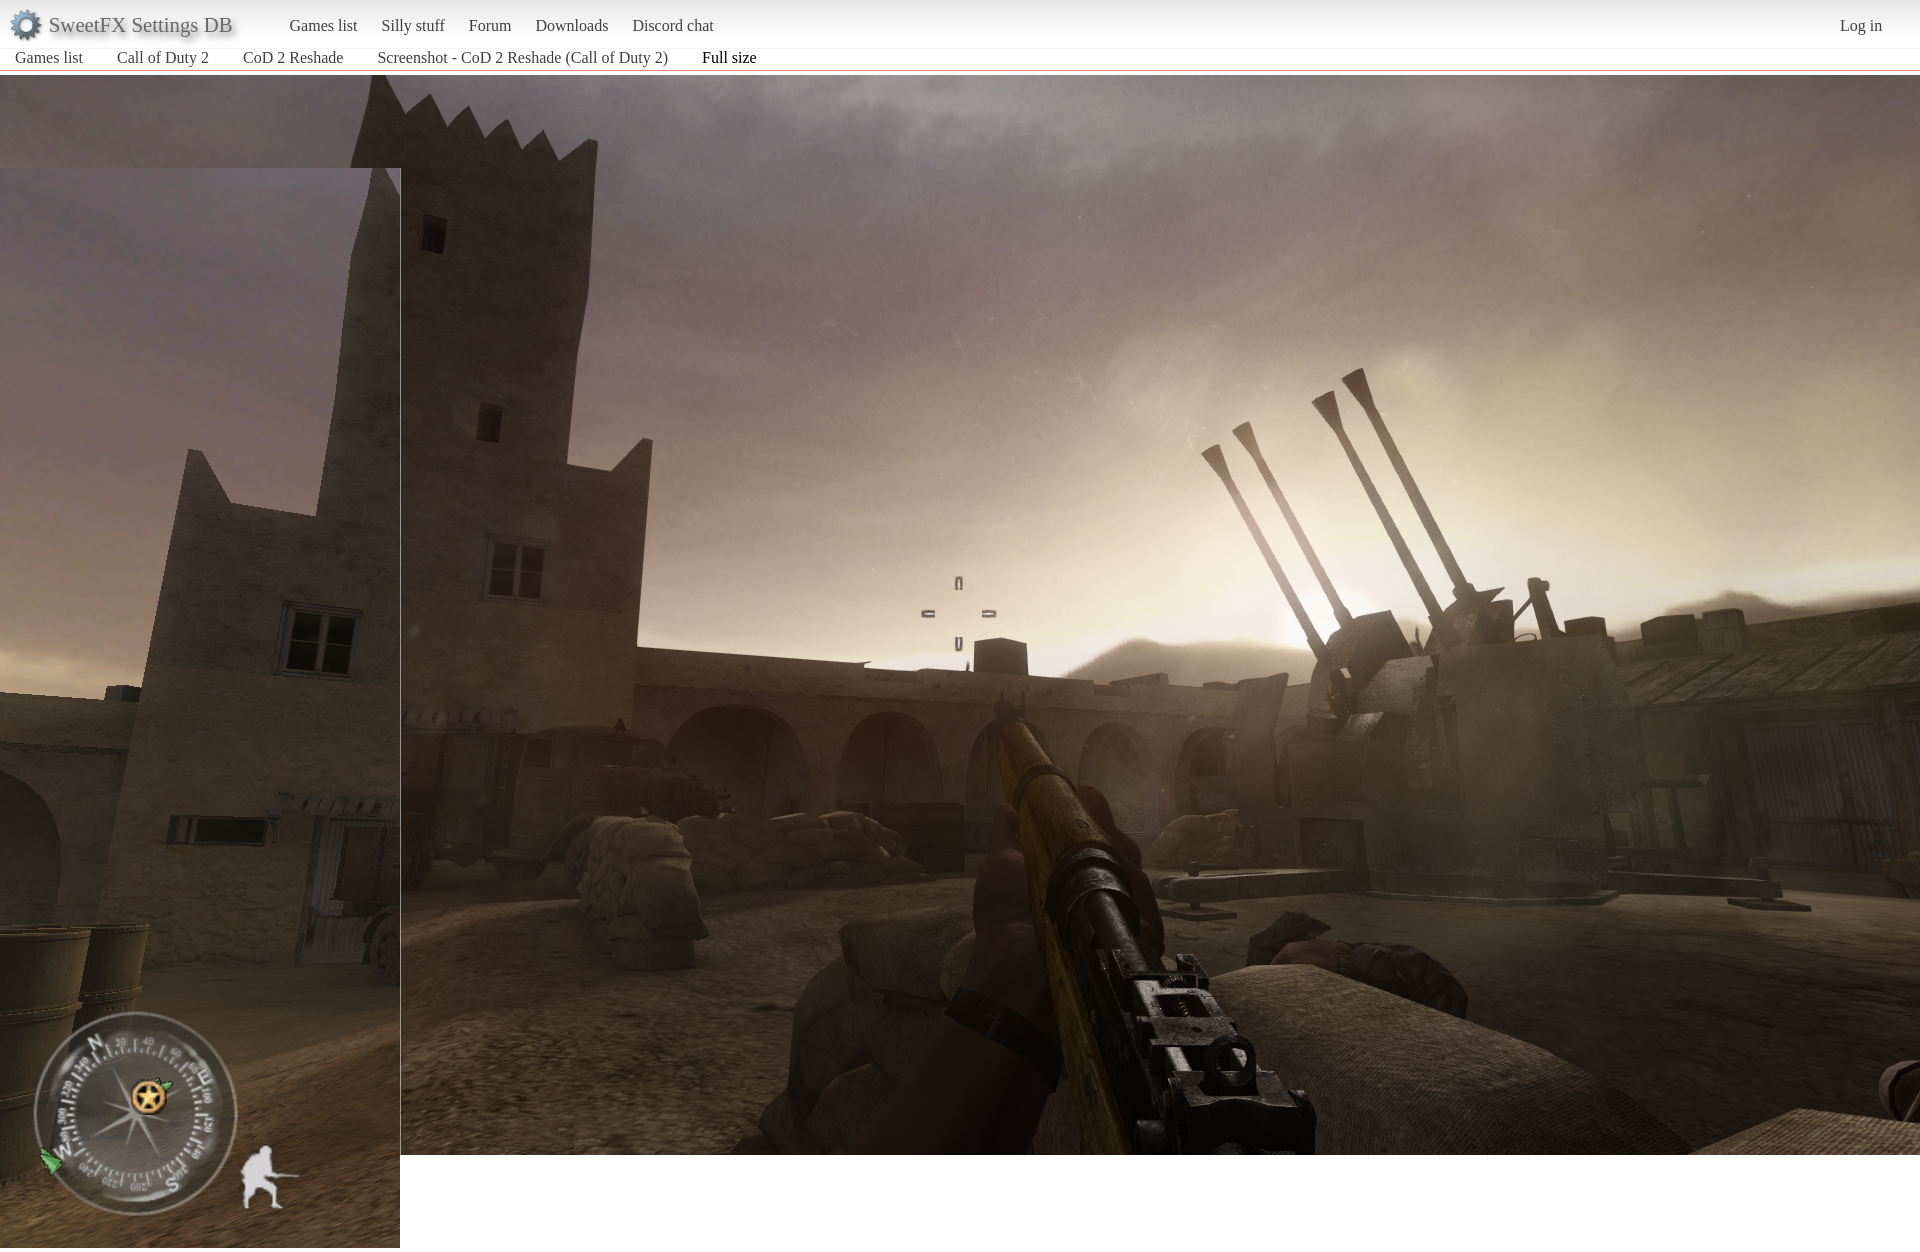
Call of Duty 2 (163, 57)
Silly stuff (413, 25)
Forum (490, 25)
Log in (1861, 25)
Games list (324, 25)
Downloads (571, 25)
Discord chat (672, 25)
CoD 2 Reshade (293, 57)
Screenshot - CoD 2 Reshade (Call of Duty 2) (522, 57)
